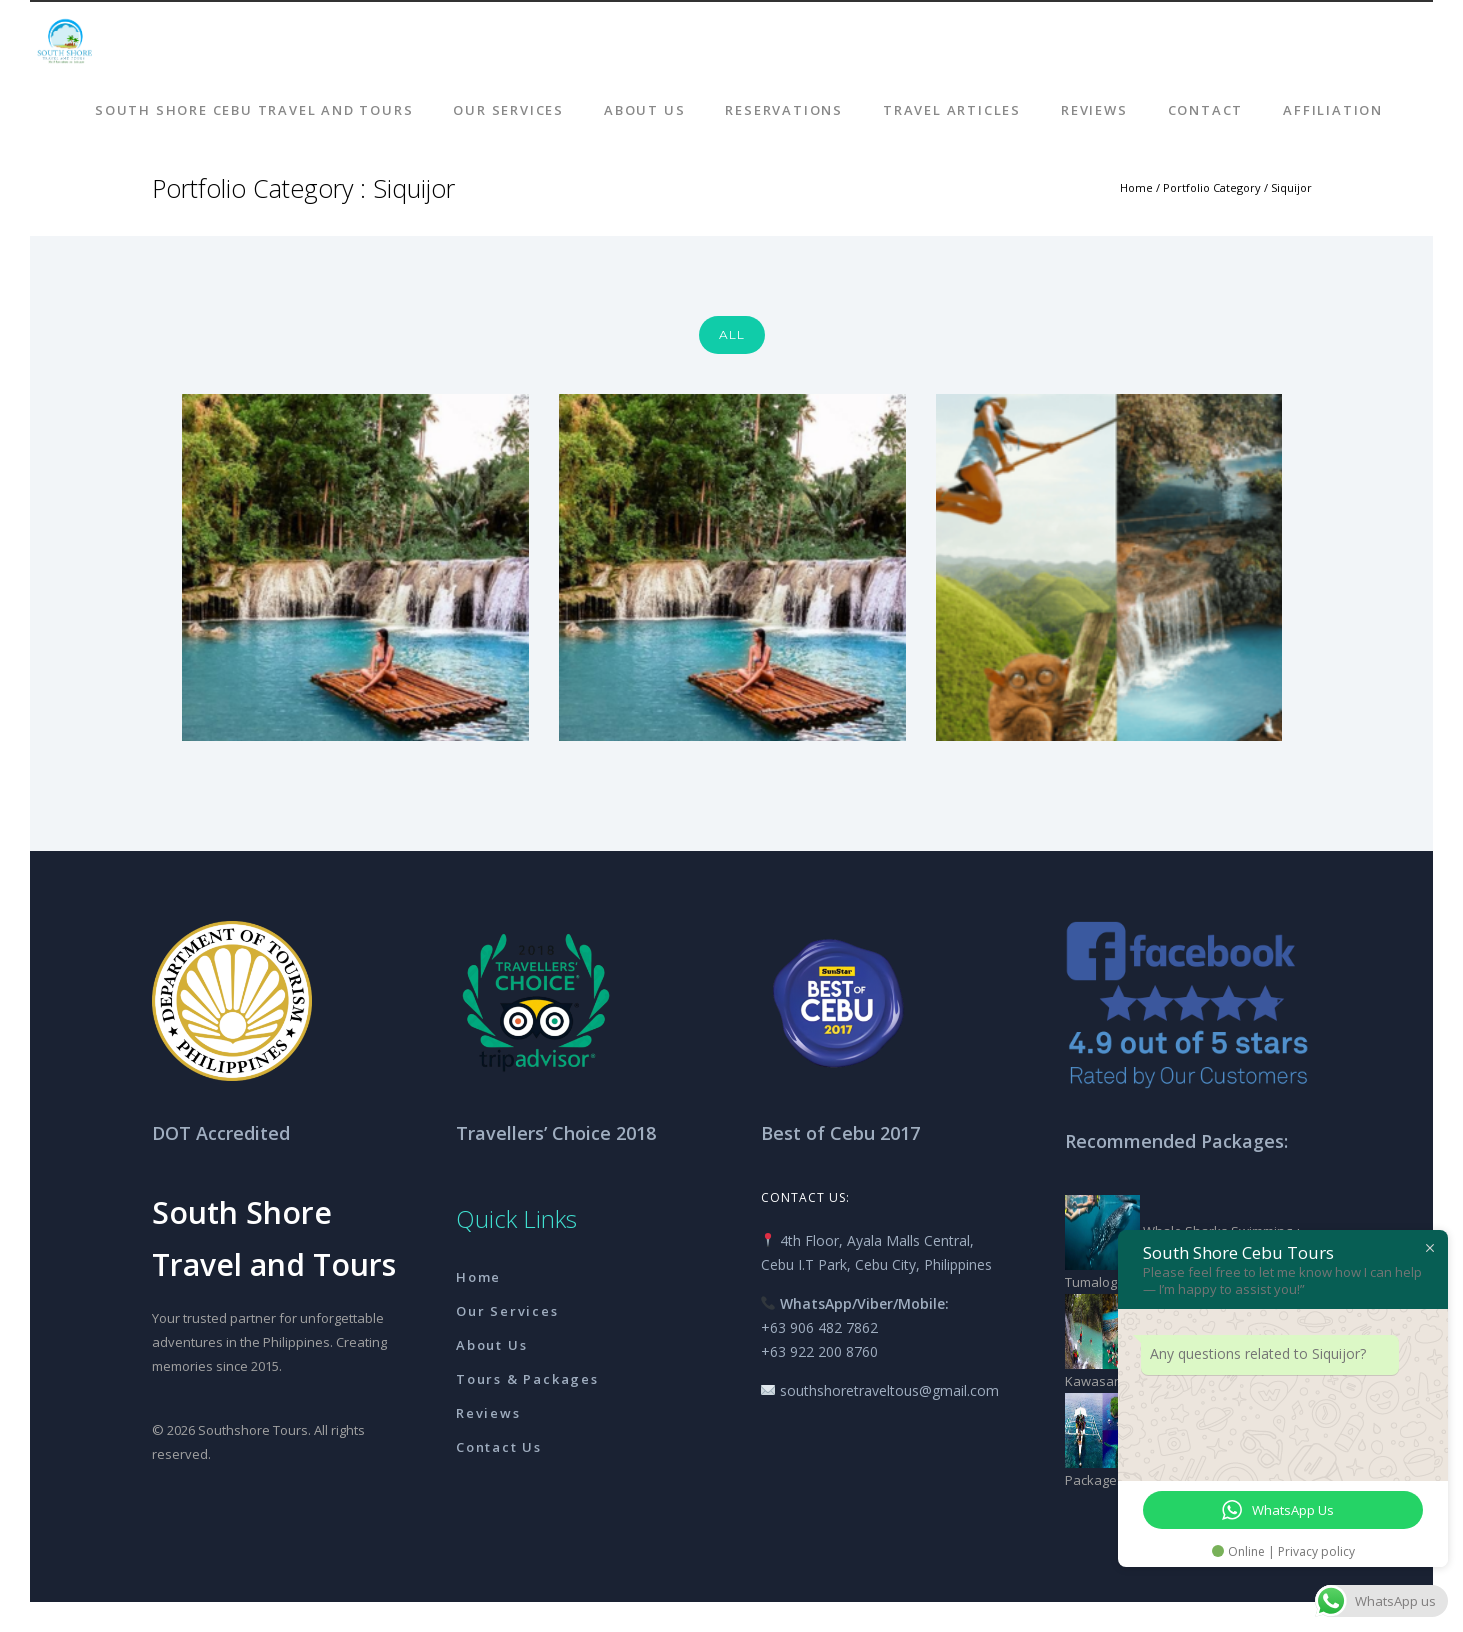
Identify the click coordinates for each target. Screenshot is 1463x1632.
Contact (1206, 110)
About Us (644, 110)
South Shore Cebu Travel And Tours (254, 110)
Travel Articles (952, 110)
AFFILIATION (1333, 110)
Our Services (508, 110)
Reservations (784, 110)
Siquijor (1291, 187)
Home (1136, 187)
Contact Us (499, 1447)
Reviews (1094, 110)
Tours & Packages (527, 1379)
